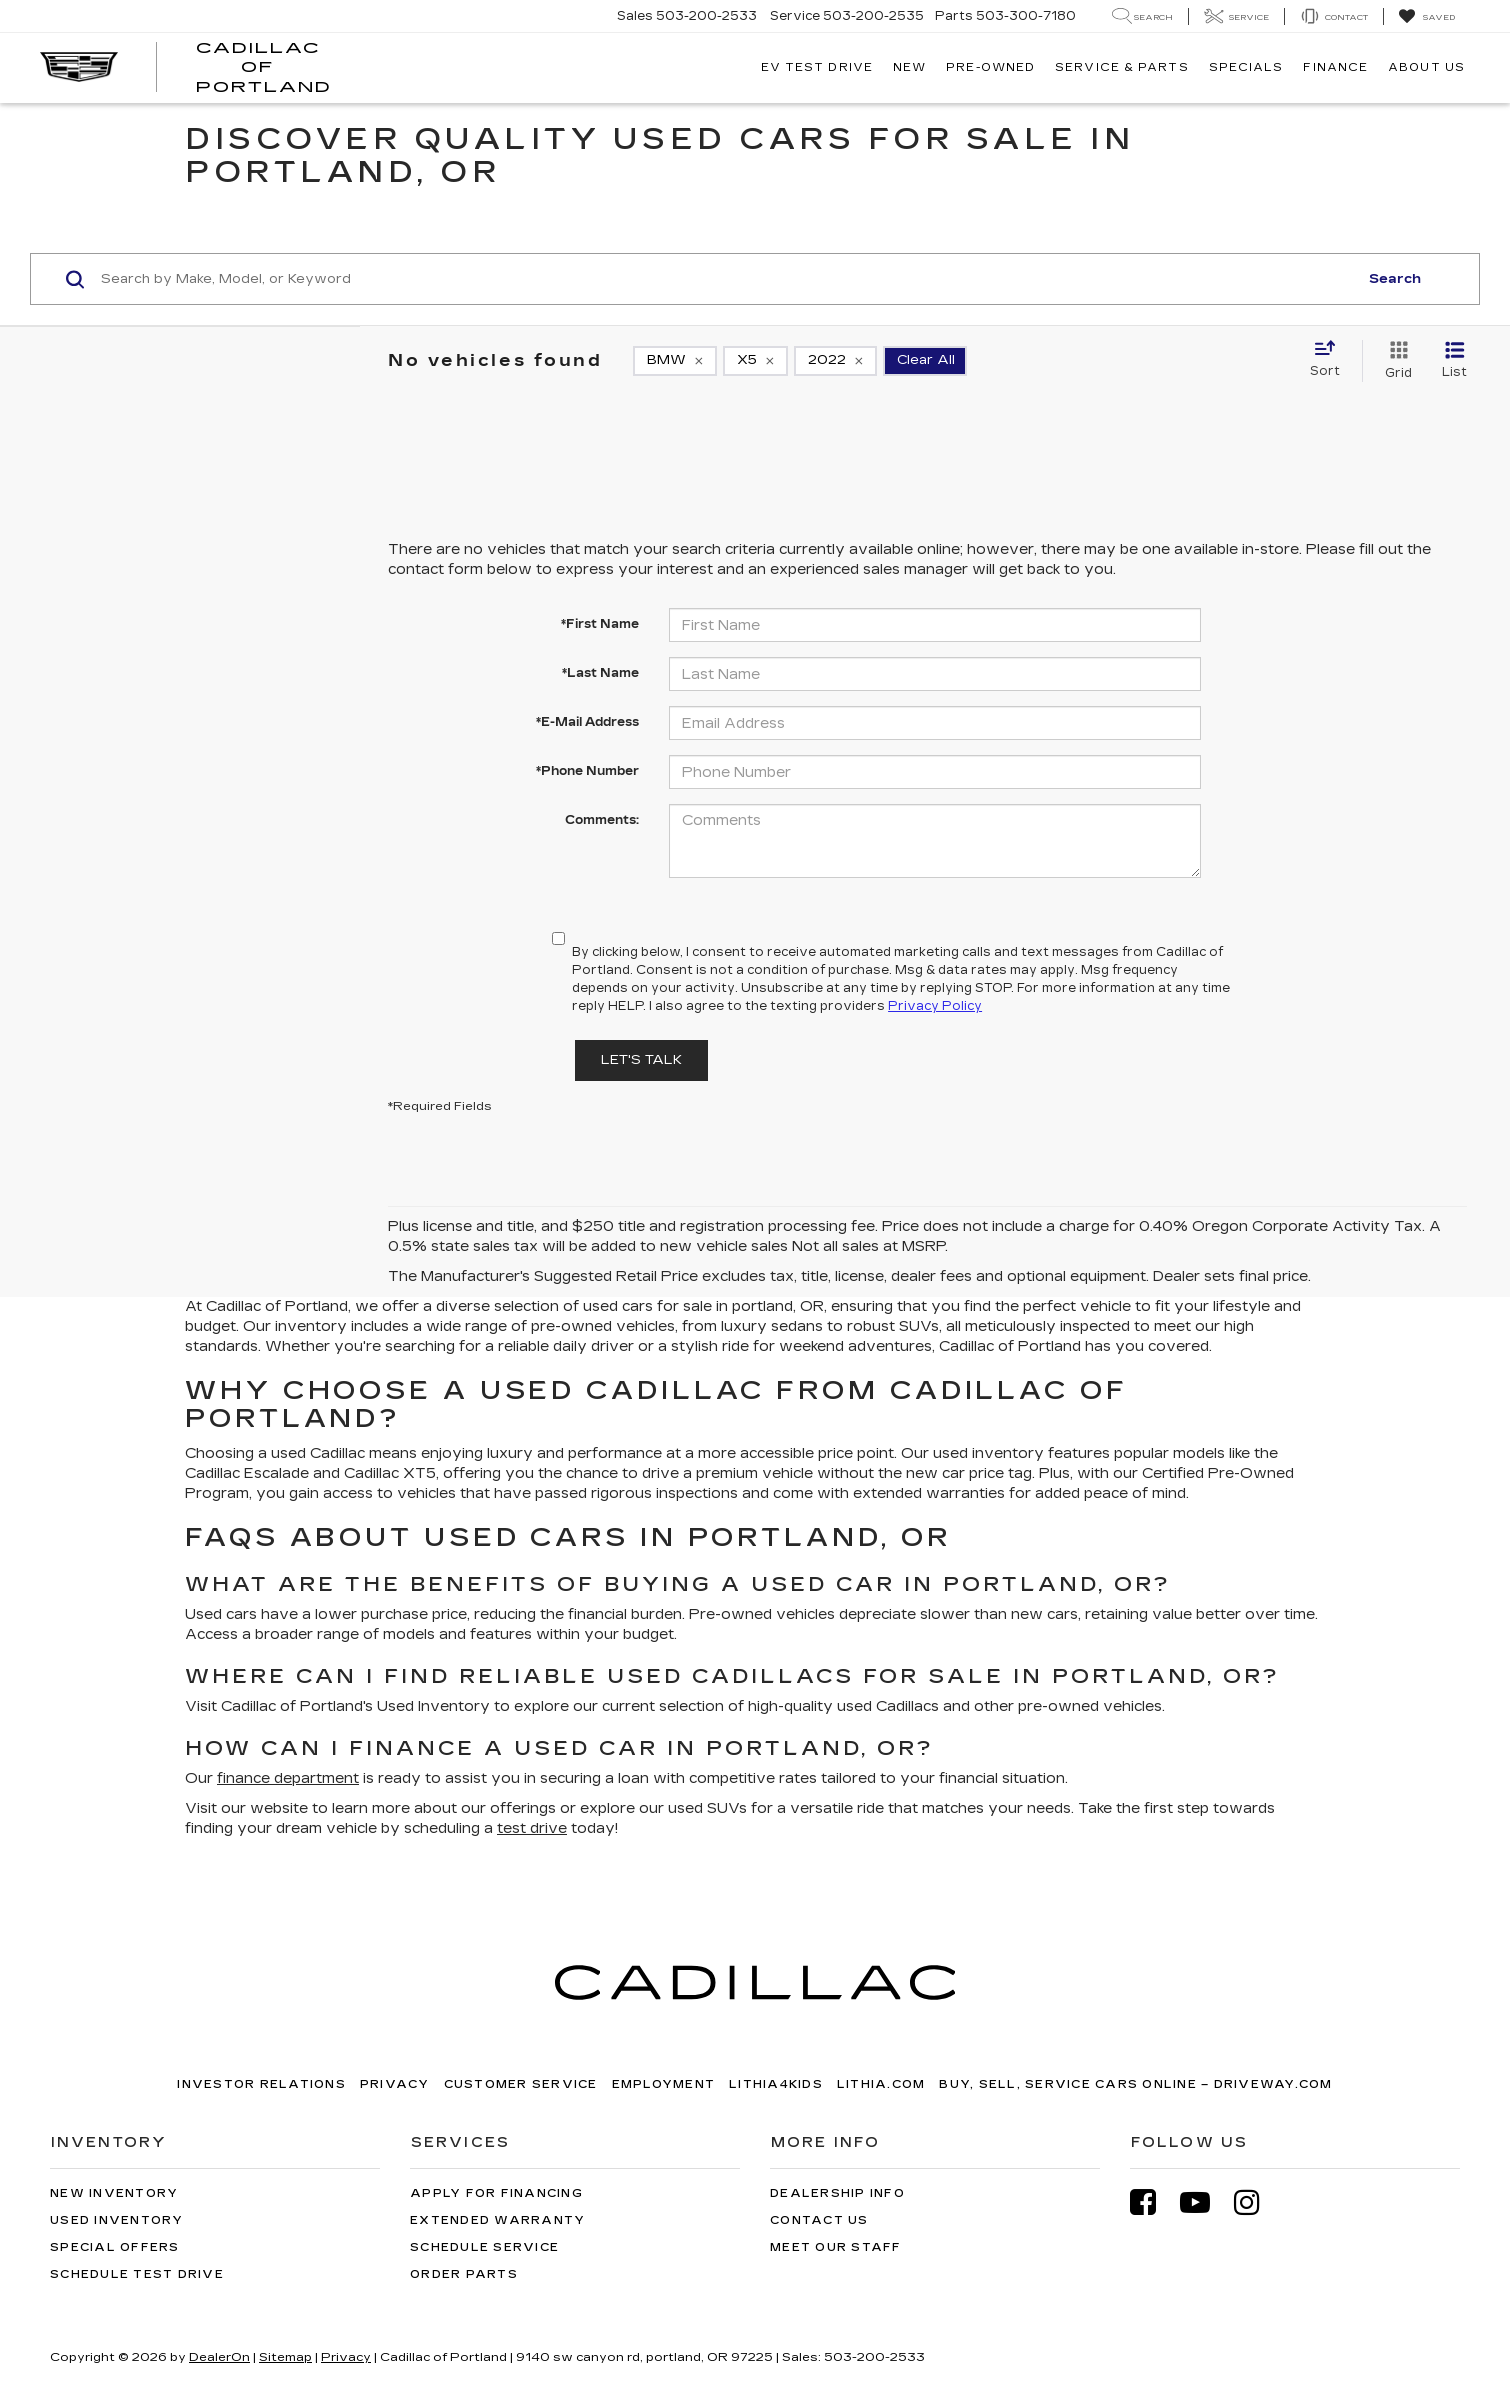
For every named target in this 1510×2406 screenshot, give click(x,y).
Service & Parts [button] (1122, 67)
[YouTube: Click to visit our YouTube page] (1205, 2202)
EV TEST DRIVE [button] (817, 67)
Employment (664, 2084)
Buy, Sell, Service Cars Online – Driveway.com (1135, 2084)
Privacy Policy (935, 1006)
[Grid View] (1394, 361)
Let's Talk (641, 1060)
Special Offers (115, 2247)
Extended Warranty (497, 2220)
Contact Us (819, 2220)
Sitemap (285, 2357)
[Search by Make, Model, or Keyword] (726, 279)
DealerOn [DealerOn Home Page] (219, 2357)
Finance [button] (1335, 67)
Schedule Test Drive (137, 2274)
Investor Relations (261, 2084)
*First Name (600, 624)
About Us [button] (1426, 67)
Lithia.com (881, 2084)
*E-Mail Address (587, 722)
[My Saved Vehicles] (1426, 17)
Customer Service (521, 2084)
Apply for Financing (496, 2193)
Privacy (395, 2084)
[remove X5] (755, 361)
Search (1395, 279)
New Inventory (114, 2193)
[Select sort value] (1331, 360)
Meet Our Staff (836, 2247)
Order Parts (464, 2274)
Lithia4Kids (776, 2084)
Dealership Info (837, 2193)
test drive (532, 1828)
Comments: (602, 820)
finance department (288, 1778)
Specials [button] (1246, 67)
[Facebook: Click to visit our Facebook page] (1153, 2202)
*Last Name (600, 673)
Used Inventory (117, 2220)
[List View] (1454, 361)
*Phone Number (587, 771)
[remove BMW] (675, 361)
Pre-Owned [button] (990, 67)
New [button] (909, 67)
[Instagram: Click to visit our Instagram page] (1257, 2202)
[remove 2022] (835, 361)
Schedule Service (484, 2247)
